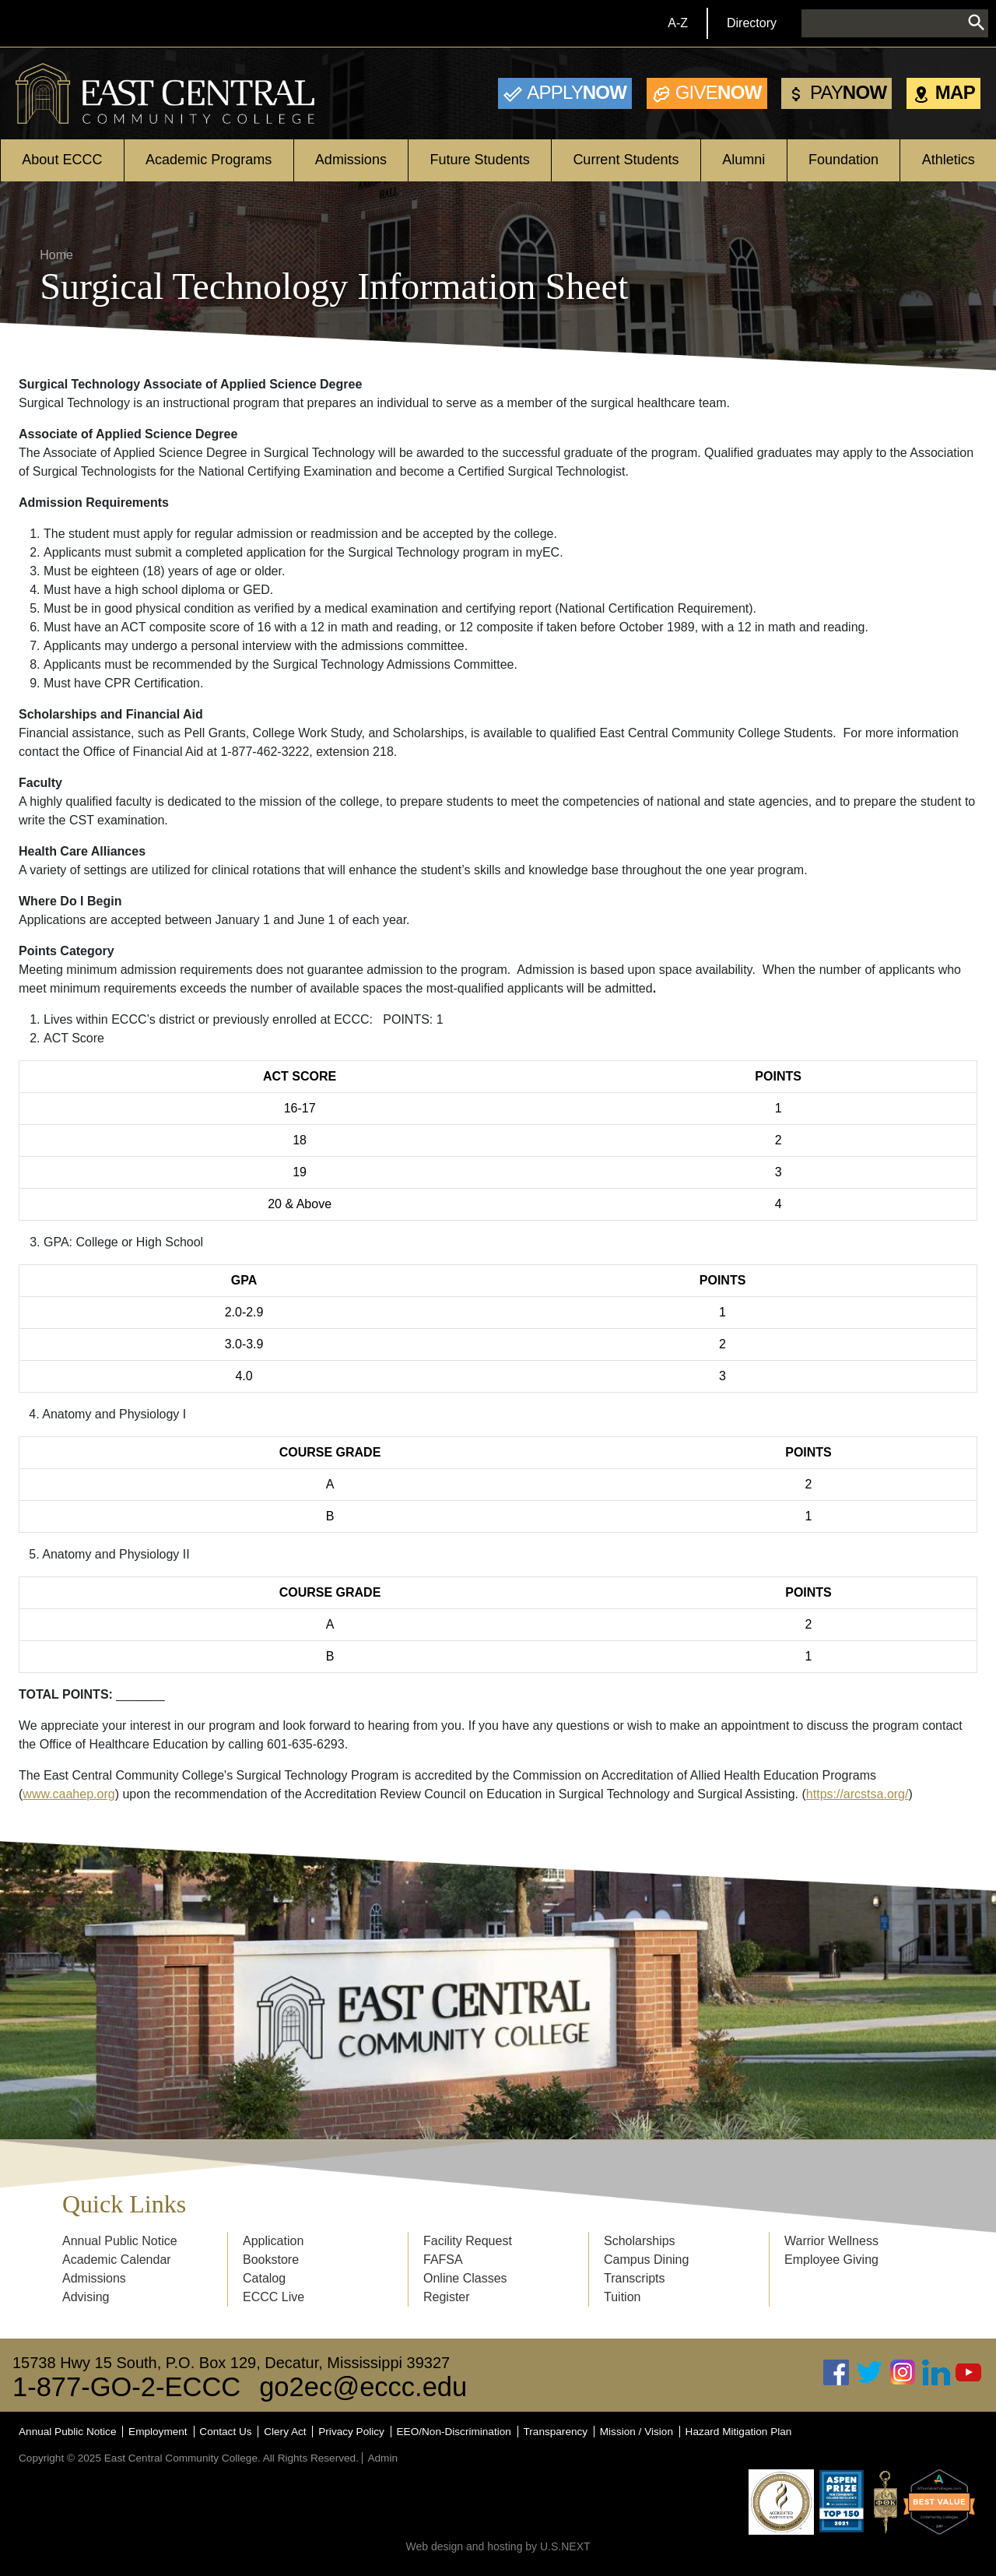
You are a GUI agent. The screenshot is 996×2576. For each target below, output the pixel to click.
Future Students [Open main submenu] (480, 159)
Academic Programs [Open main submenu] (209, 159)
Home (56, 255)
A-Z (678, 23)
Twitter (870, 2372)
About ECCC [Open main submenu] (62, 159)
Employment (158, 2431)
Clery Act (285, 2431)
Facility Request (467, 2240)
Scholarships (639, 2240)
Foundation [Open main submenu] (843, 159)
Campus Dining (646, 2259)
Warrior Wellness (831, 2240)
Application (273, 2240)
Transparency (556, 2431)
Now (576, 92)
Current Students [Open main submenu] (626, 159)
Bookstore (271, 2259)
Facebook (836, 2372)
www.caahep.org (68, 1794)
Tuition (622, 2297)
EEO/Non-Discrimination (454, 2431)
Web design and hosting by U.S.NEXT (497, 2546)
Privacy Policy (351, 2431)
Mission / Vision (636, 2431)
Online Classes (465, 2278)
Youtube (969, 2372)
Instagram (902, 2372)
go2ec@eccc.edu (363, 2387)
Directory (752, 23)
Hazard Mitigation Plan (739, 2431)
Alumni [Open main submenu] (743, 159)
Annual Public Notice (119, 2240)
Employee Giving (831, 2259)
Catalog (264, 2278)
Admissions (94, 2278)
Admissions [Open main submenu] (351, 159)
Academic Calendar (116, 2259)
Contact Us (225, 2431)
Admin (382, 2458)
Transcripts (634, 2278)
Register (446, 2297)
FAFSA (443, 2259)
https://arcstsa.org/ (857, 1794)
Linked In (936, 2372)
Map (955, 92)
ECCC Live (273, 2297)
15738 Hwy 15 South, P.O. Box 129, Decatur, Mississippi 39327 (231, 2362)
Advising (85, 2297)
